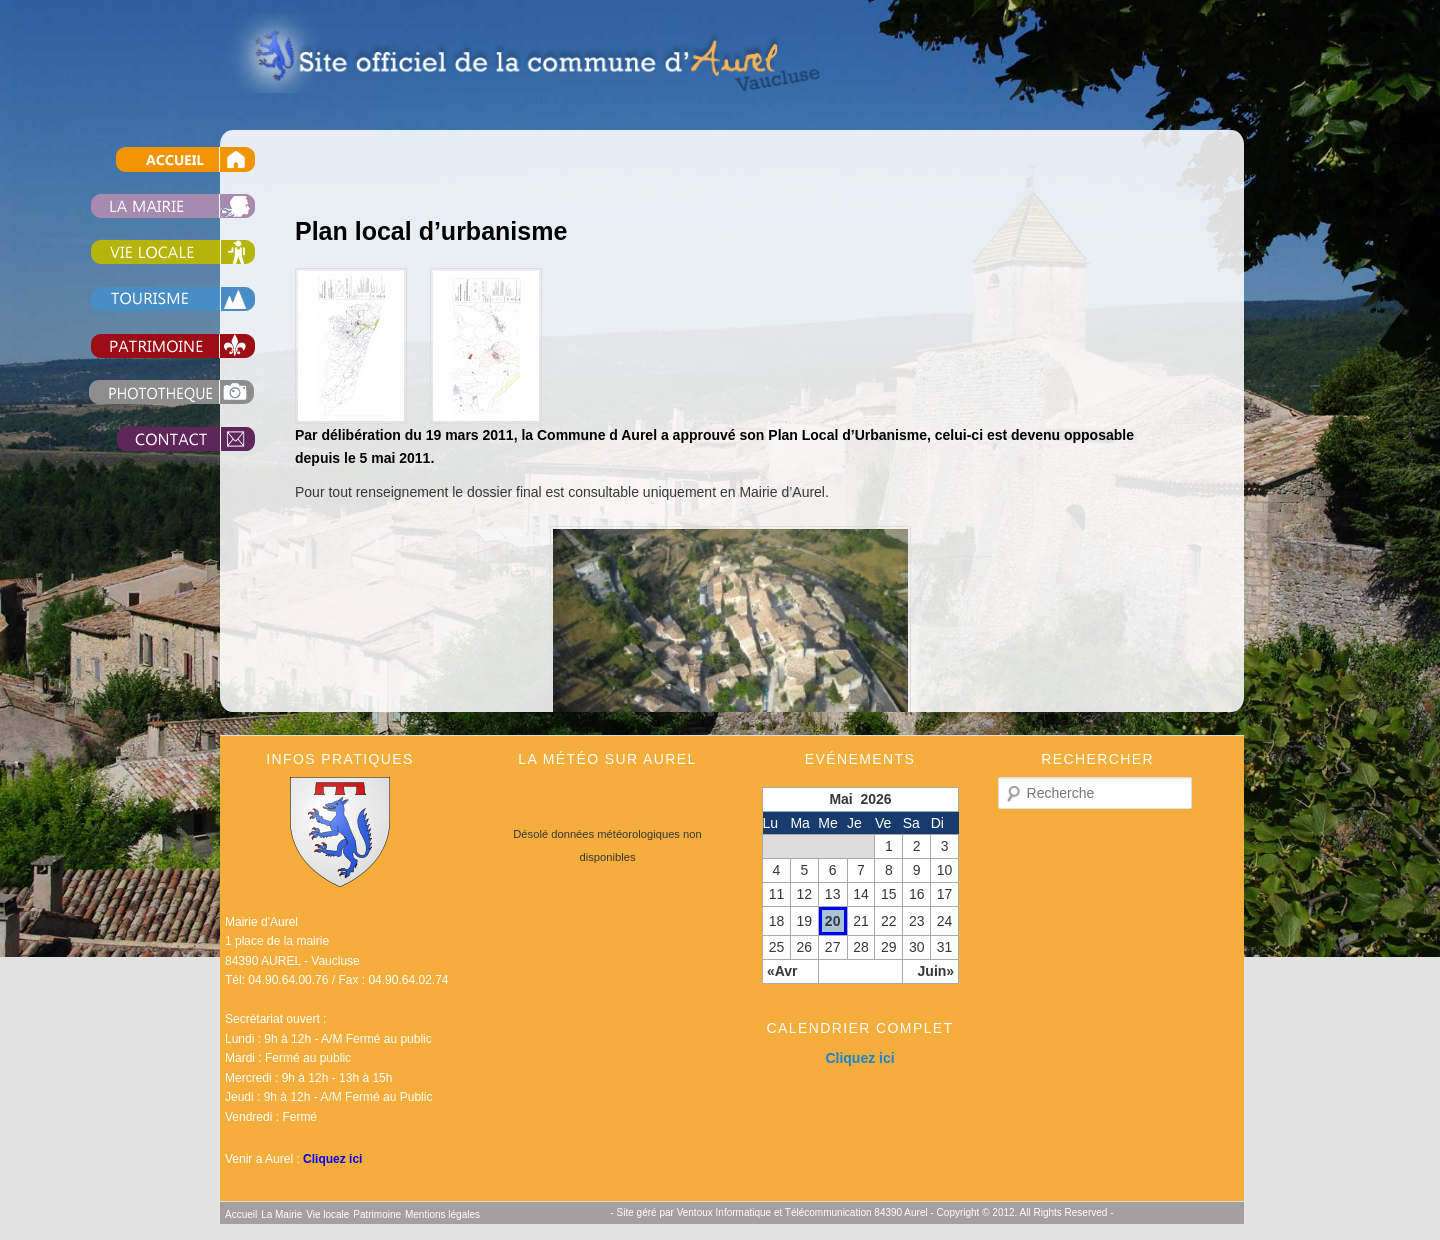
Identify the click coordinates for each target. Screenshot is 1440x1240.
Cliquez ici (332, 1159)
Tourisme (149, 299)
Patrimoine (149, 345)
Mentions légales (442, 1214)
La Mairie (149, 205)
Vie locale (149, 252)
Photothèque (149, 392)
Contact (149, 439)
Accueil (149, 159)
